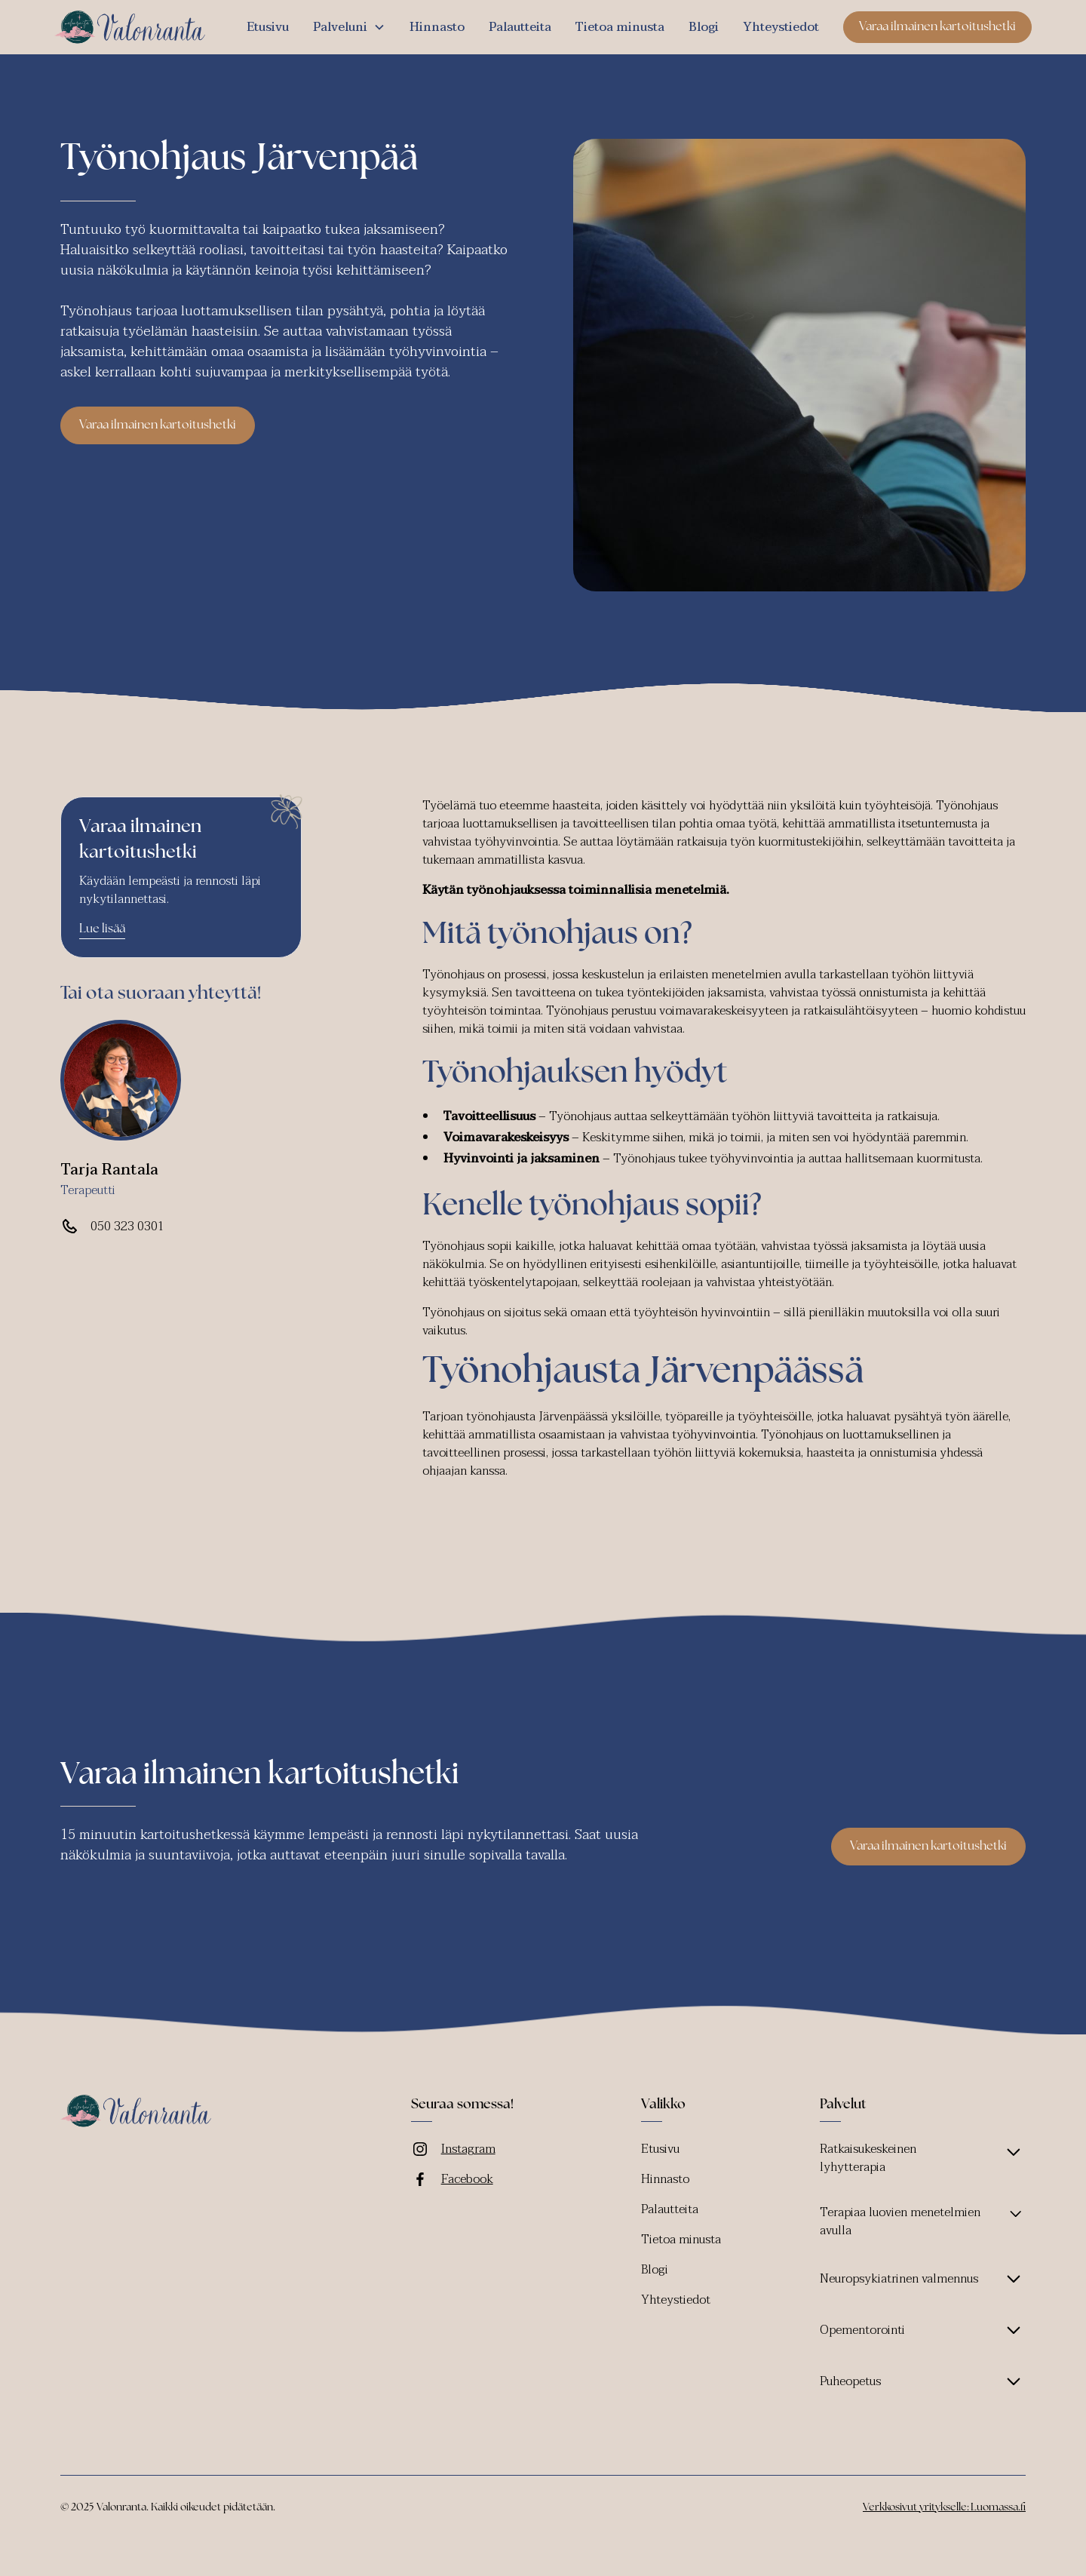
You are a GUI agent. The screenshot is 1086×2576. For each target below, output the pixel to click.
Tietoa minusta (619, 27)
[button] (349, 27)
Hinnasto (437, 27)
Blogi (704, 27)
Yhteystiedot (781, 27)
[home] (129, 27)
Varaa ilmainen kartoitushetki (937, 27)
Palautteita (520, 27)
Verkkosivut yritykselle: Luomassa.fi (944, 2507)
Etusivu (268, 27)
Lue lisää (102, 929)
